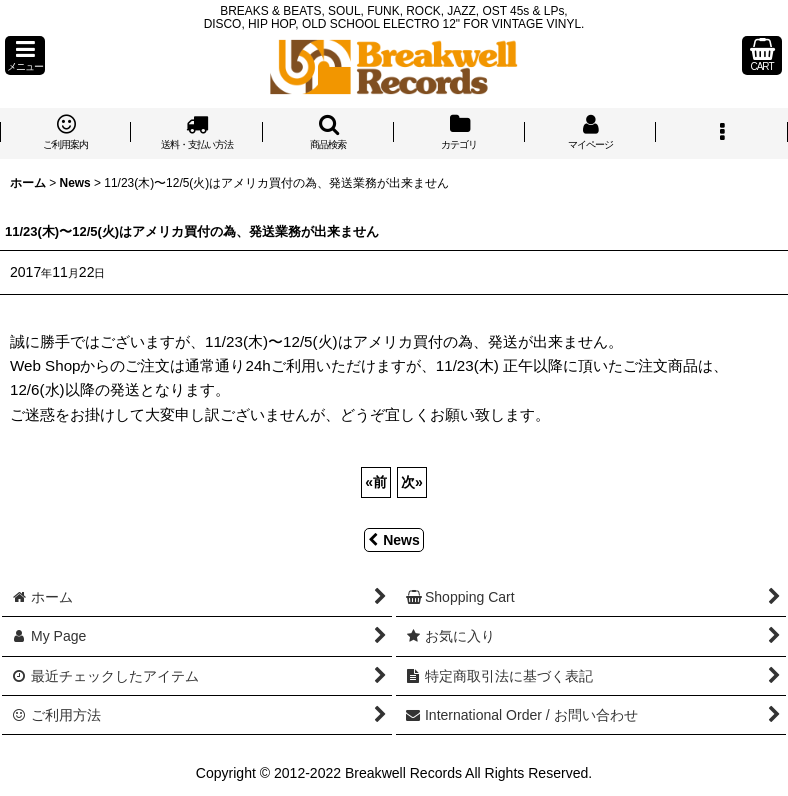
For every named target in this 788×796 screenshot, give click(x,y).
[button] (25, 55)
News (394, 540)
